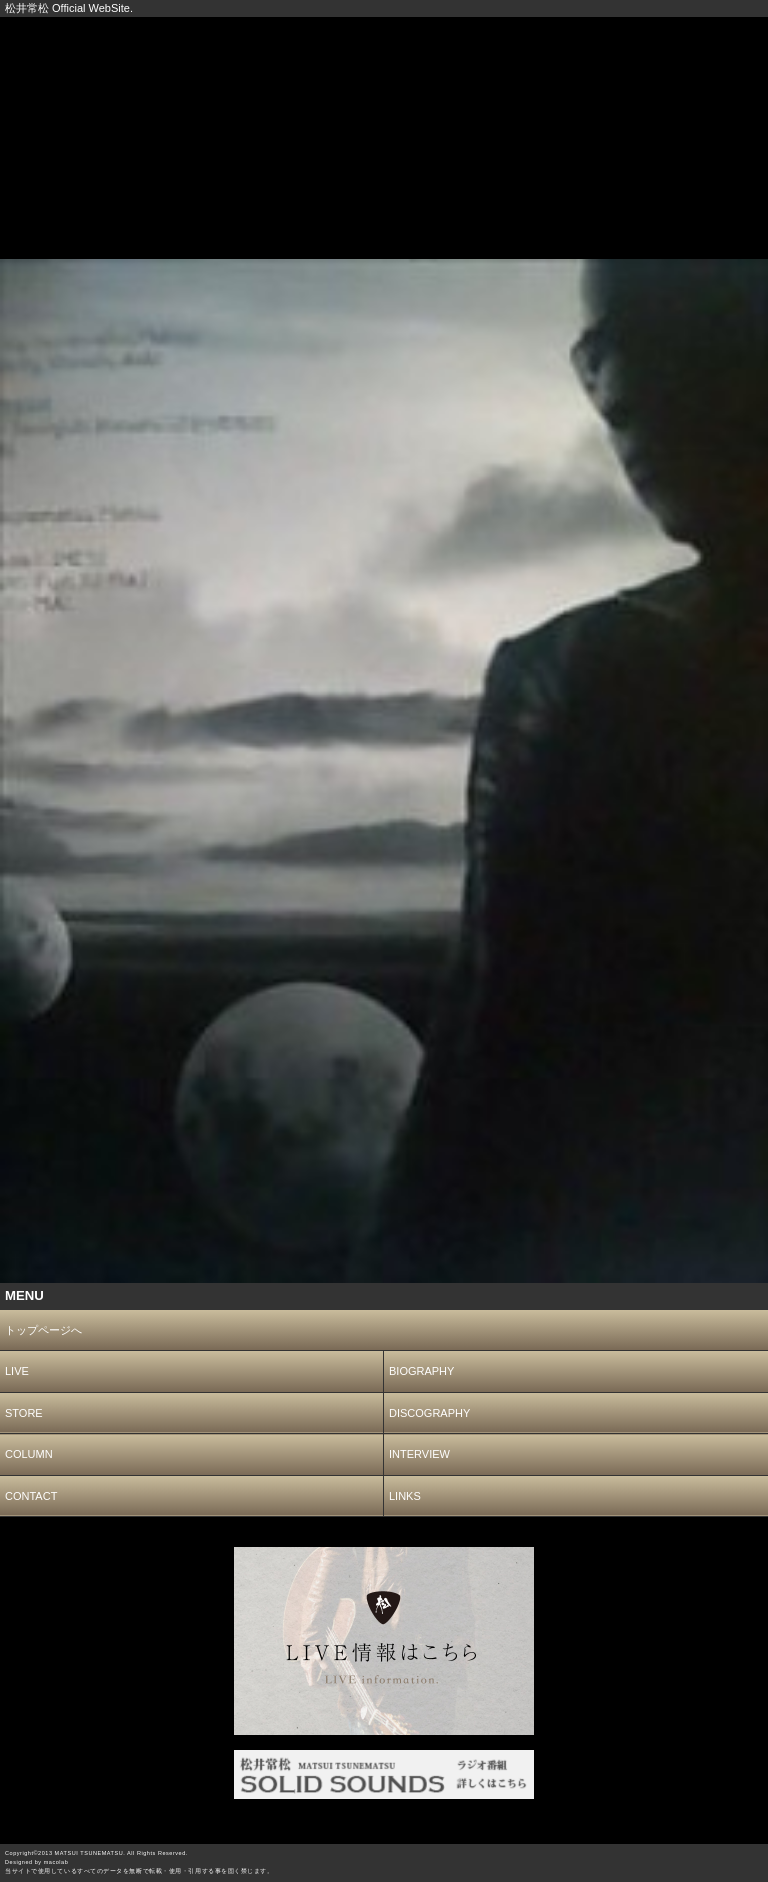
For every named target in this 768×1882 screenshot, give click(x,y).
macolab (56, 1862)
